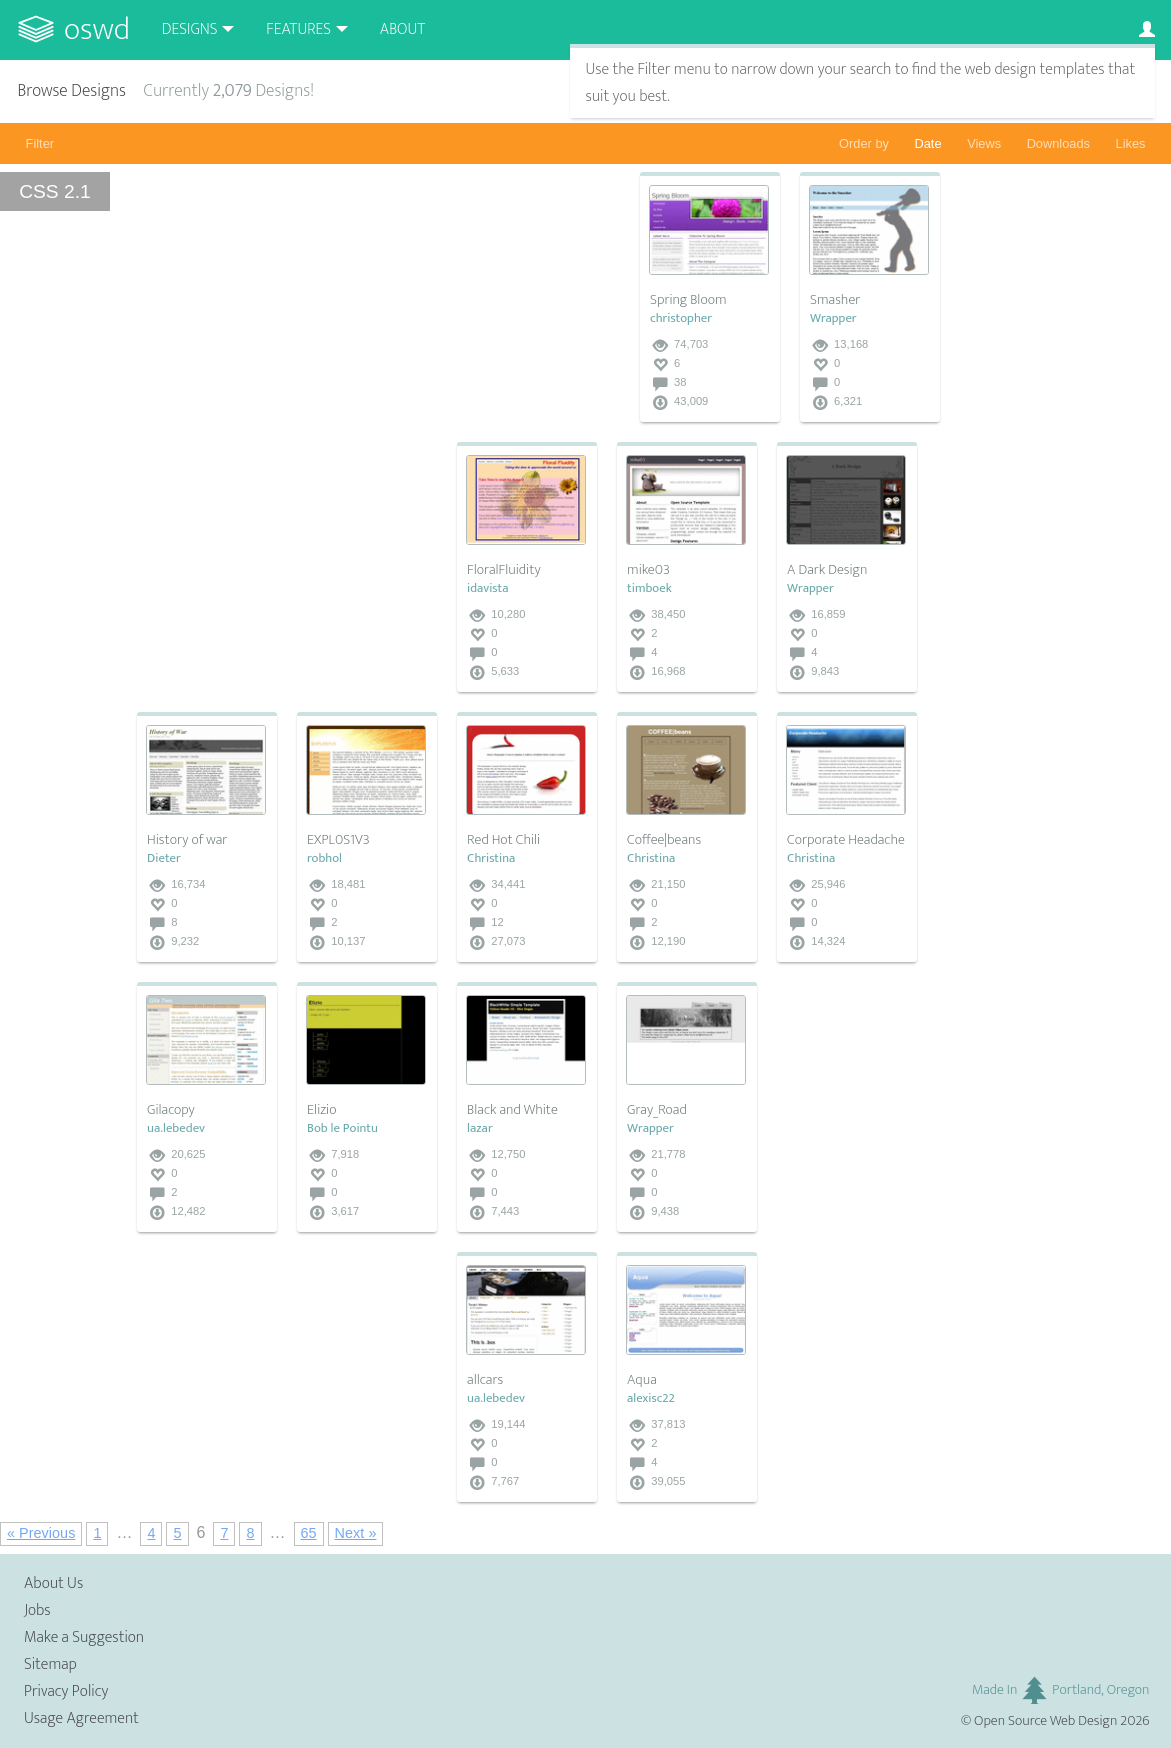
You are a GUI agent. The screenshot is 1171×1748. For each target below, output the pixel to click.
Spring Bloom (688, 300)
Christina (491, 858)
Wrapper (833, 318)
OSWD (97, 29)
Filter (40, 143)
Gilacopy (171, 1110)
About (402, 29)
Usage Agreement (81, 1718)
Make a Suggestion (84, 1637)
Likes (1131, 143)
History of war (187, 840)
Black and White (512, 1110)
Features (298, 29)
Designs (190, 29)
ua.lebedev (176, 1128)
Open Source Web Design (1045, 1721)
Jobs (37, 1610)
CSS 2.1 (54, 191)
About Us (53, 1583)
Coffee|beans (664, 840)
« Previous (41, 1533)
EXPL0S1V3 (338, 840)
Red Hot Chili (503, 840)
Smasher (835, 300)
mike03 (648, 570)
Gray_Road (657, 1110)
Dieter (164, 858)
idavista (487, 588)
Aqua (642, 1380)
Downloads (1058, 143)
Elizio (321, 1110)
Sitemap (50, 1664)
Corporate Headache (846, 840)
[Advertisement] (287, 567)
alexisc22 (651, 1398)
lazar (480, 1128)
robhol (324, 858)
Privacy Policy (66, 1691)
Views (984, 143)
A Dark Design (827, 570)
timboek (649, 588)
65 (309, 1533)
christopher (681, 318)
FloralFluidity (504, 570)
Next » (356, 1533)
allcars (485, 1380)
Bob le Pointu (342, 1128)
